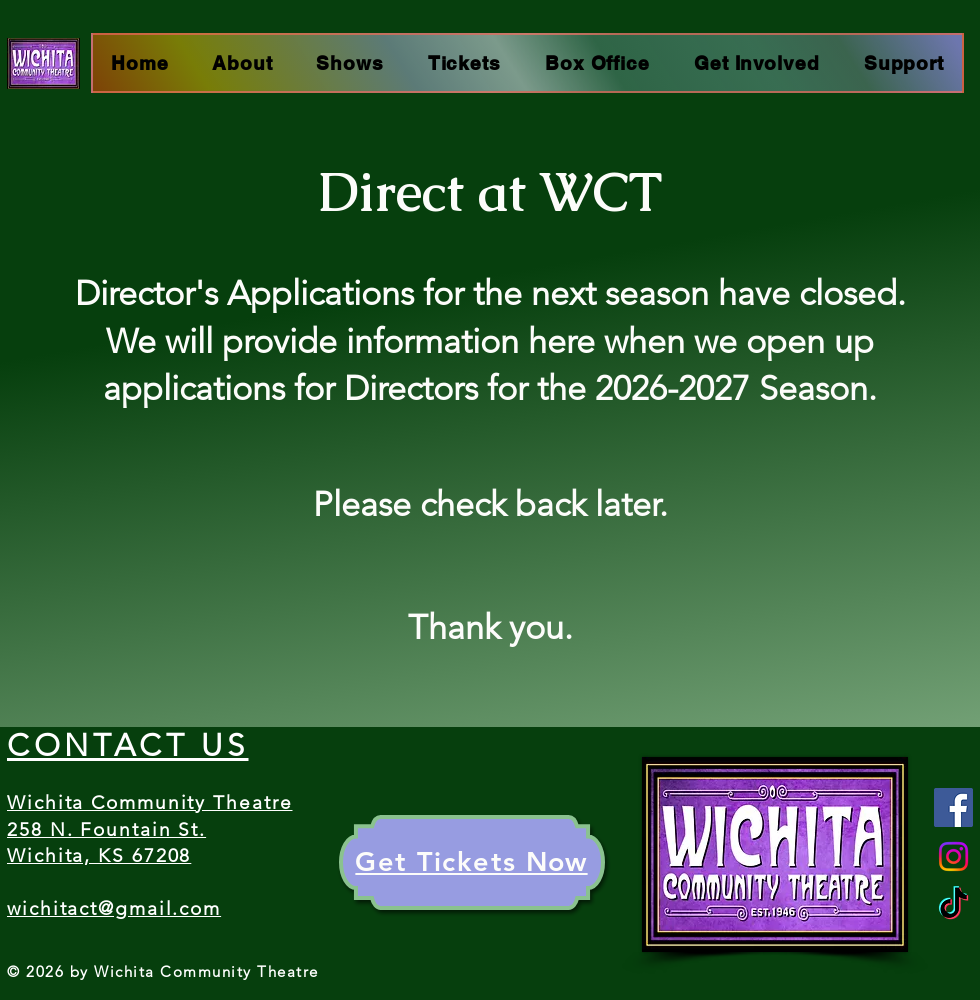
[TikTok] (953, 905)
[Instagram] (953, 856)
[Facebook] (953, 807)
